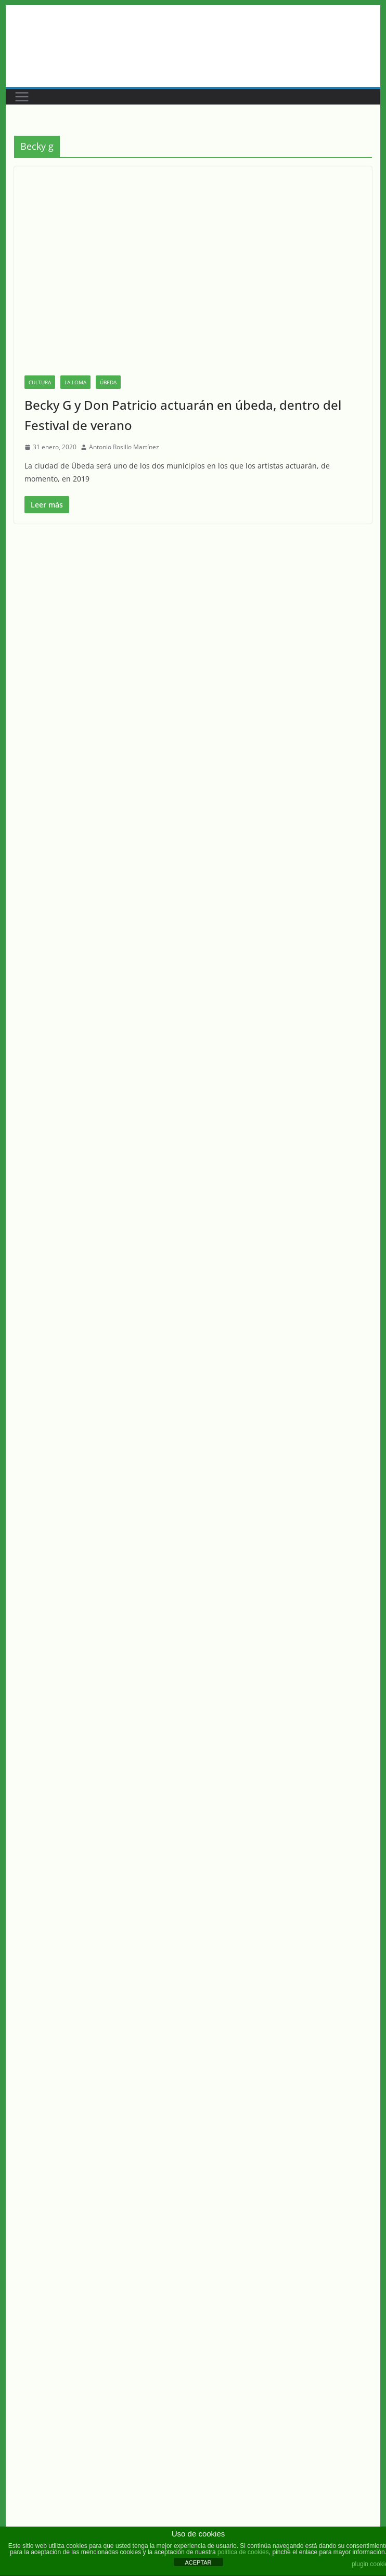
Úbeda (108, 382)
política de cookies (243, 2552)
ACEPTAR (198, 2562)
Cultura (40, 382)
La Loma (75, 382)
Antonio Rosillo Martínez (124, 447)
